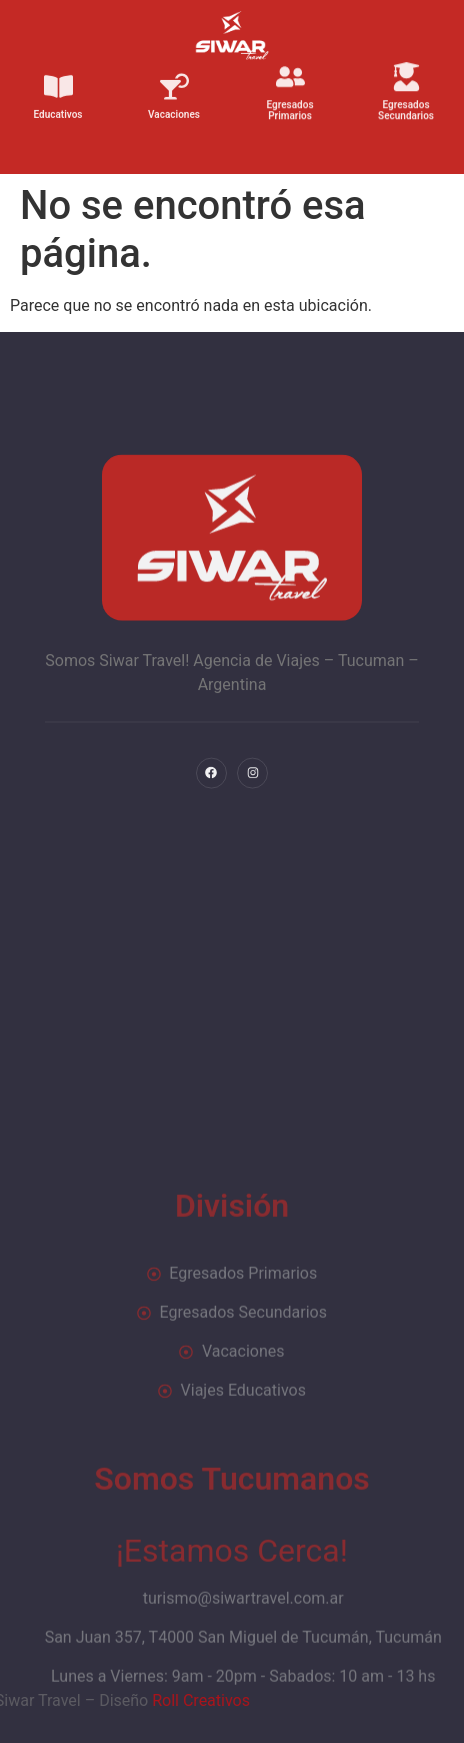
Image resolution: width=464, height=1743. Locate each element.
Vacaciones (174, 106)
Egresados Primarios (289, 101)
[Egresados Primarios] (290, 67)
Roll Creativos (83, 1700)
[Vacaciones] (174, 78)
